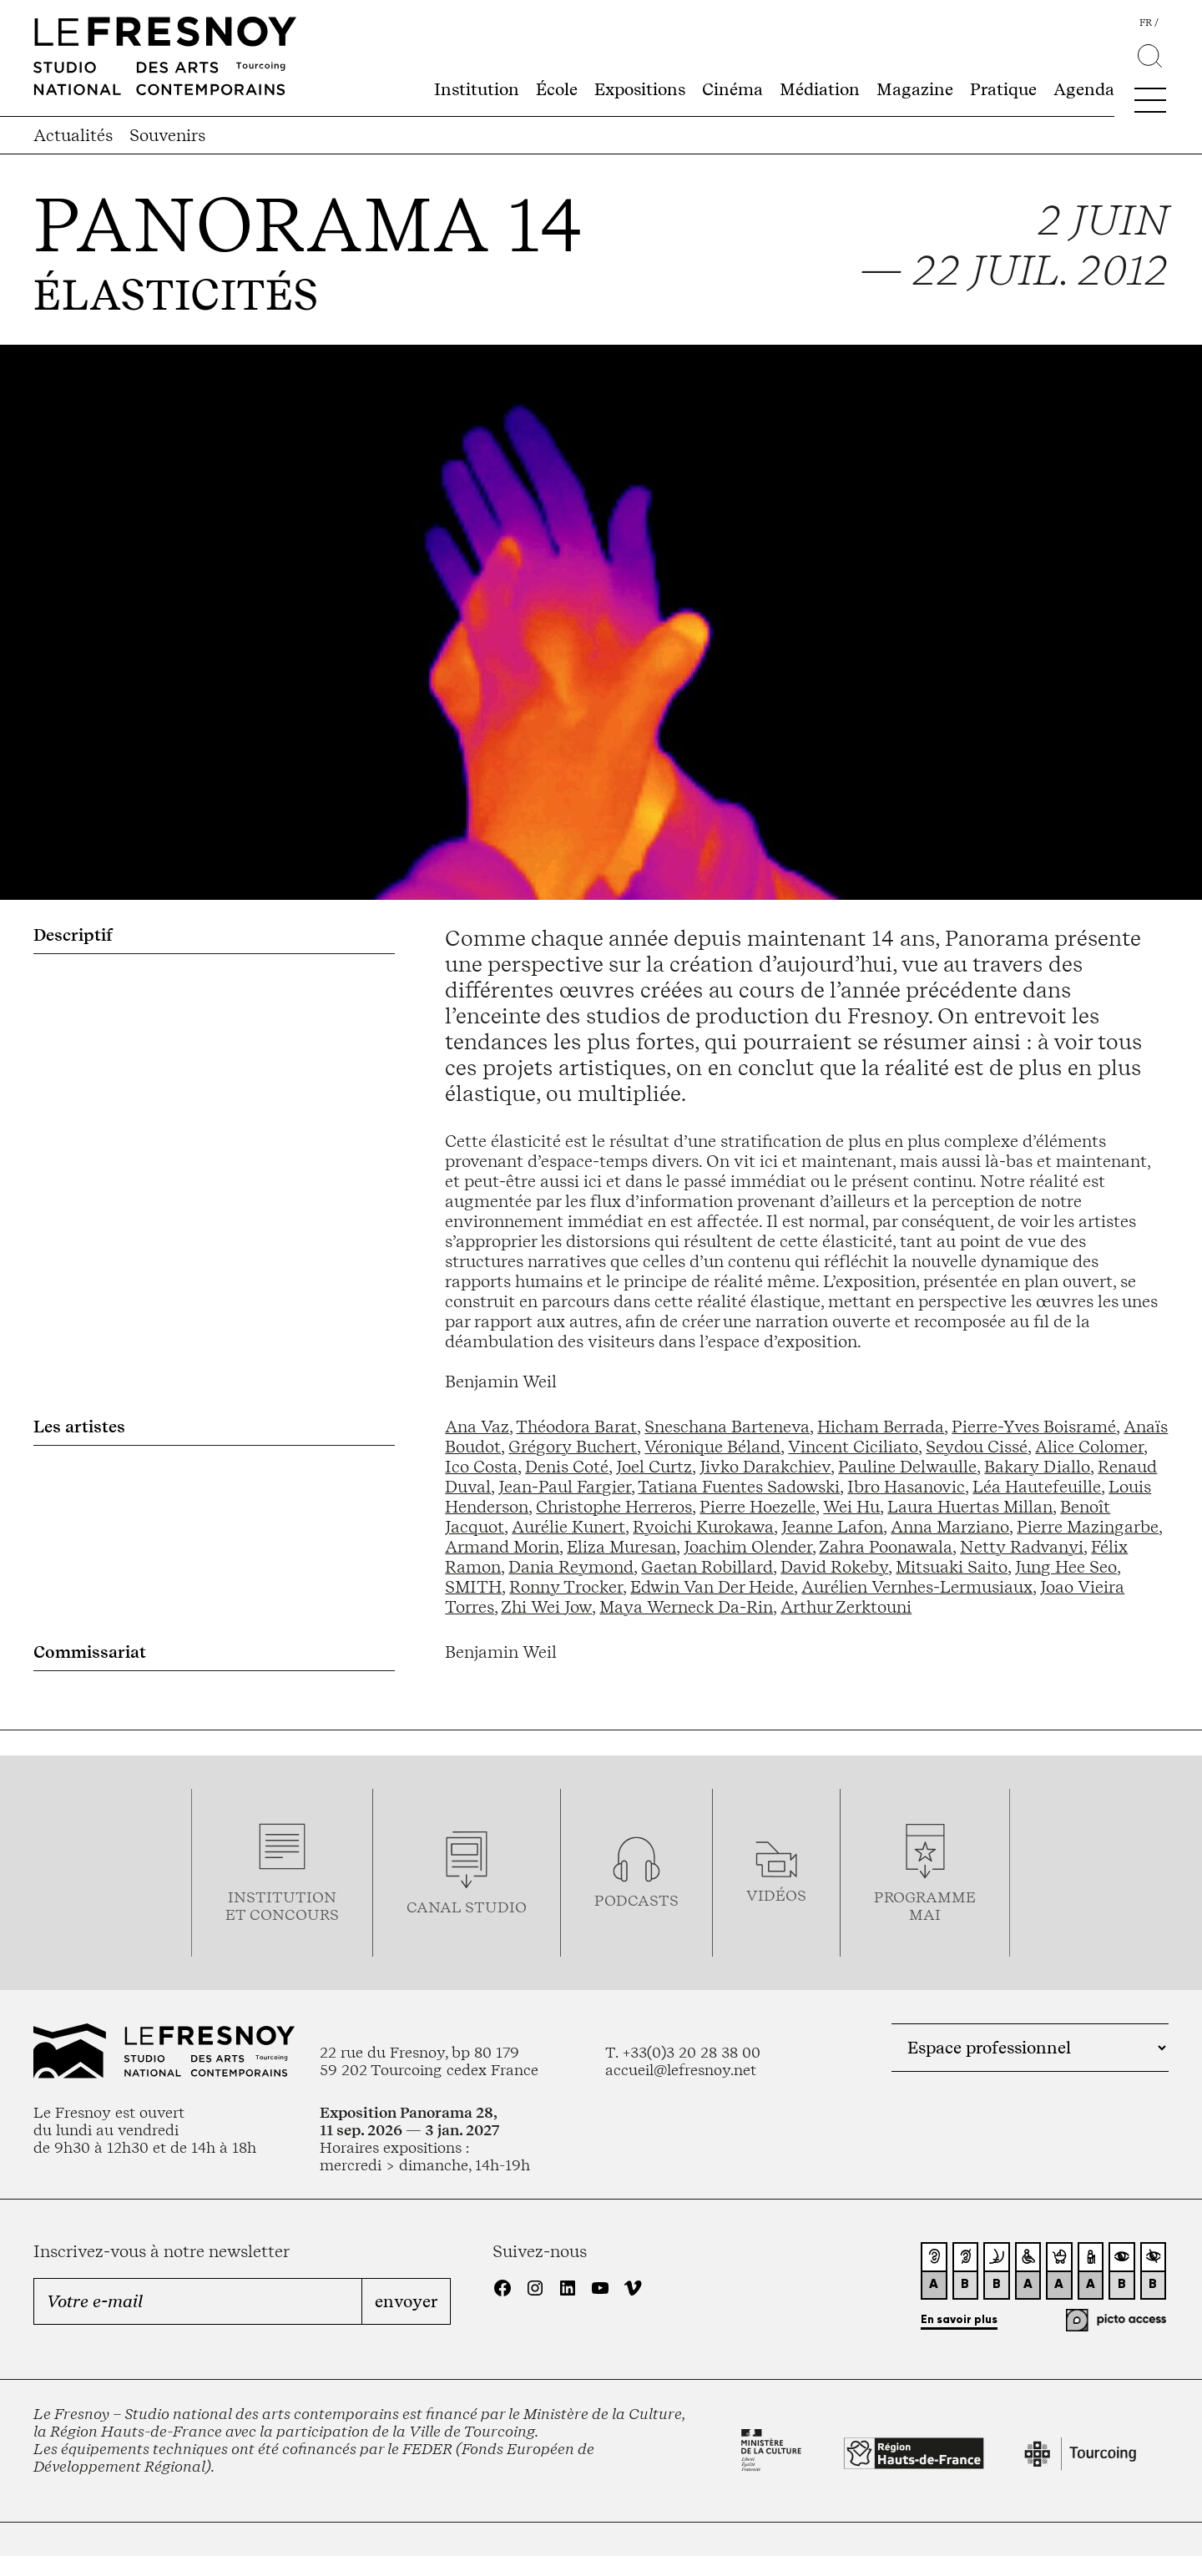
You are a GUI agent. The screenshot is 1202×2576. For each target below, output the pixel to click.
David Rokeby (834, 1567)
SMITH (473, 1587)
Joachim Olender (748, 1547)
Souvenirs (167, 135)
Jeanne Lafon (832, 1527)
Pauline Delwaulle (907, 1467)
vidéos (776, 1895)
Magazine (914, 89)
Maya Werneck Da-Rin (686, 1607)
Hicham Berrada (880, 1427)
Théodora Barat (576, 1427)
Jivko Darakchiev (765, 1467)
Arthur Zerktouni (846, 1607)
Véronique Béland (712, 1447)
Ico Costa (481, 1467)
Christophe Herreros (614, 1507)
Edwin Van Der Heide (712, 1587)
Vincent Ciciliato (853, 1447)
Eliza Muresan (621, 1547)
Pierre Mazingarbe (1088, 1527)
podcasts (636, 1900)
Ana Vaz (477, 1427)
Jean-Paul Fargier (564, 1487)
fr (1145, 22)
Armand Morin (502, 1547)
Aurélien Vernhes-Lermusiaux (917, 1587)
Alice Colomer (1089, 1447)
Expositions (639, 89)
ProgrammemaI (925, 1905)
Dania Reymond (571, 1567)
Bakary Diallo (1037, 1467)
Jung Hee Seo (1066, 1567)
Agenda (1083, 89)
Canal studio (467, 1907)
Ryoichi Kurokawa (703, 1527)
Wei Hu (851, 1507)
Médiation (820, 89)
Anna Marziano (950, 1527)
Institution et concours (282, 1905)
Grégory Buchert (572, 1447)
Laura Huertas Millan (970, 1507)
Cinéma (732, 89)
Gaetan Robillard (707, 1567)
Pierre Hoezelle (757, 1507)
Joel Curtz (654, 1467)
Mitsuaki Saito (952, 1567)
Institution (476, 89)
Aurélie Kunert (568, 1527)
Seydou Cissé (977, 1447)
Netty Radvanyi (1021, 1547)
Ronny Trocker (566, 1587)
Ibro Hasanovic (906, 1487)
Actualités (73, 135)
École (557, 89)
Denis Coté (567, 1467)
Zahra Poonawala (885, 1547)
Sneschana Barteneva (727, 1427)
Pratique (1003, 89)
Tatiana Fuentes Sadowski (739, 1487)
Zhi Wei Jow (546, 1607)
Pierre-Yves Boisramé (1034, 1427)
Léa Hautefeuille (1036, 1487)
